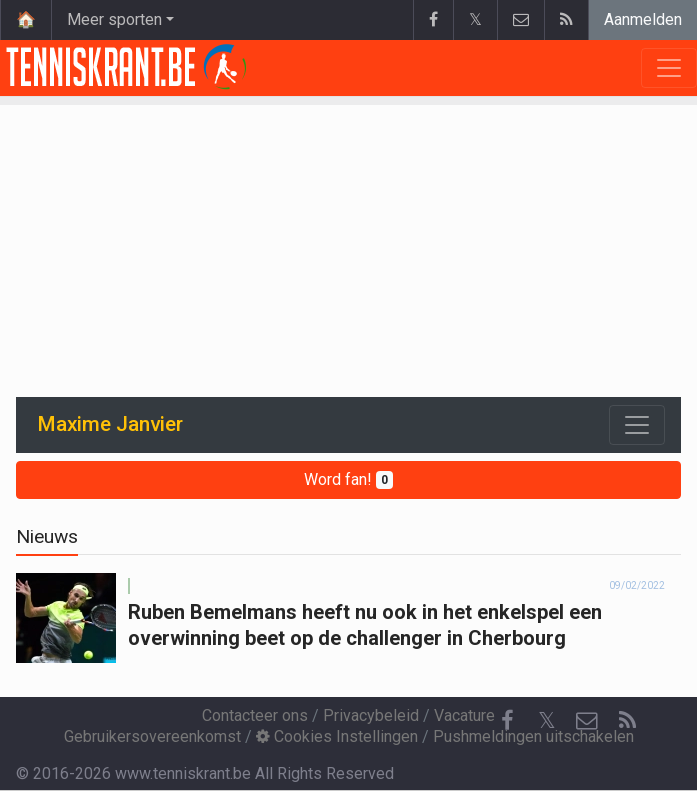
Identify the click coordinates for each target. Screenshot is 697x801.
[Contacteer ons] (587, 721)
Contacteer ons (255, 715)
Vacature (464, 715)
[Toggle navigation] (637, 425)
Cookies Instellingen (337, 736)
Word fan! (348, 479)
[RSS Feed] (627, 721)
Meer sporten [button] (114, 19)
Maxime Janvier (110, 424)
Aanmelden (643, 19)
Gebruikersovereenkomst (152, 736)
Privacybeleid (371, 715)
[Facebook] (507, 721)
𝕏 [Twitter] (547, 720)
